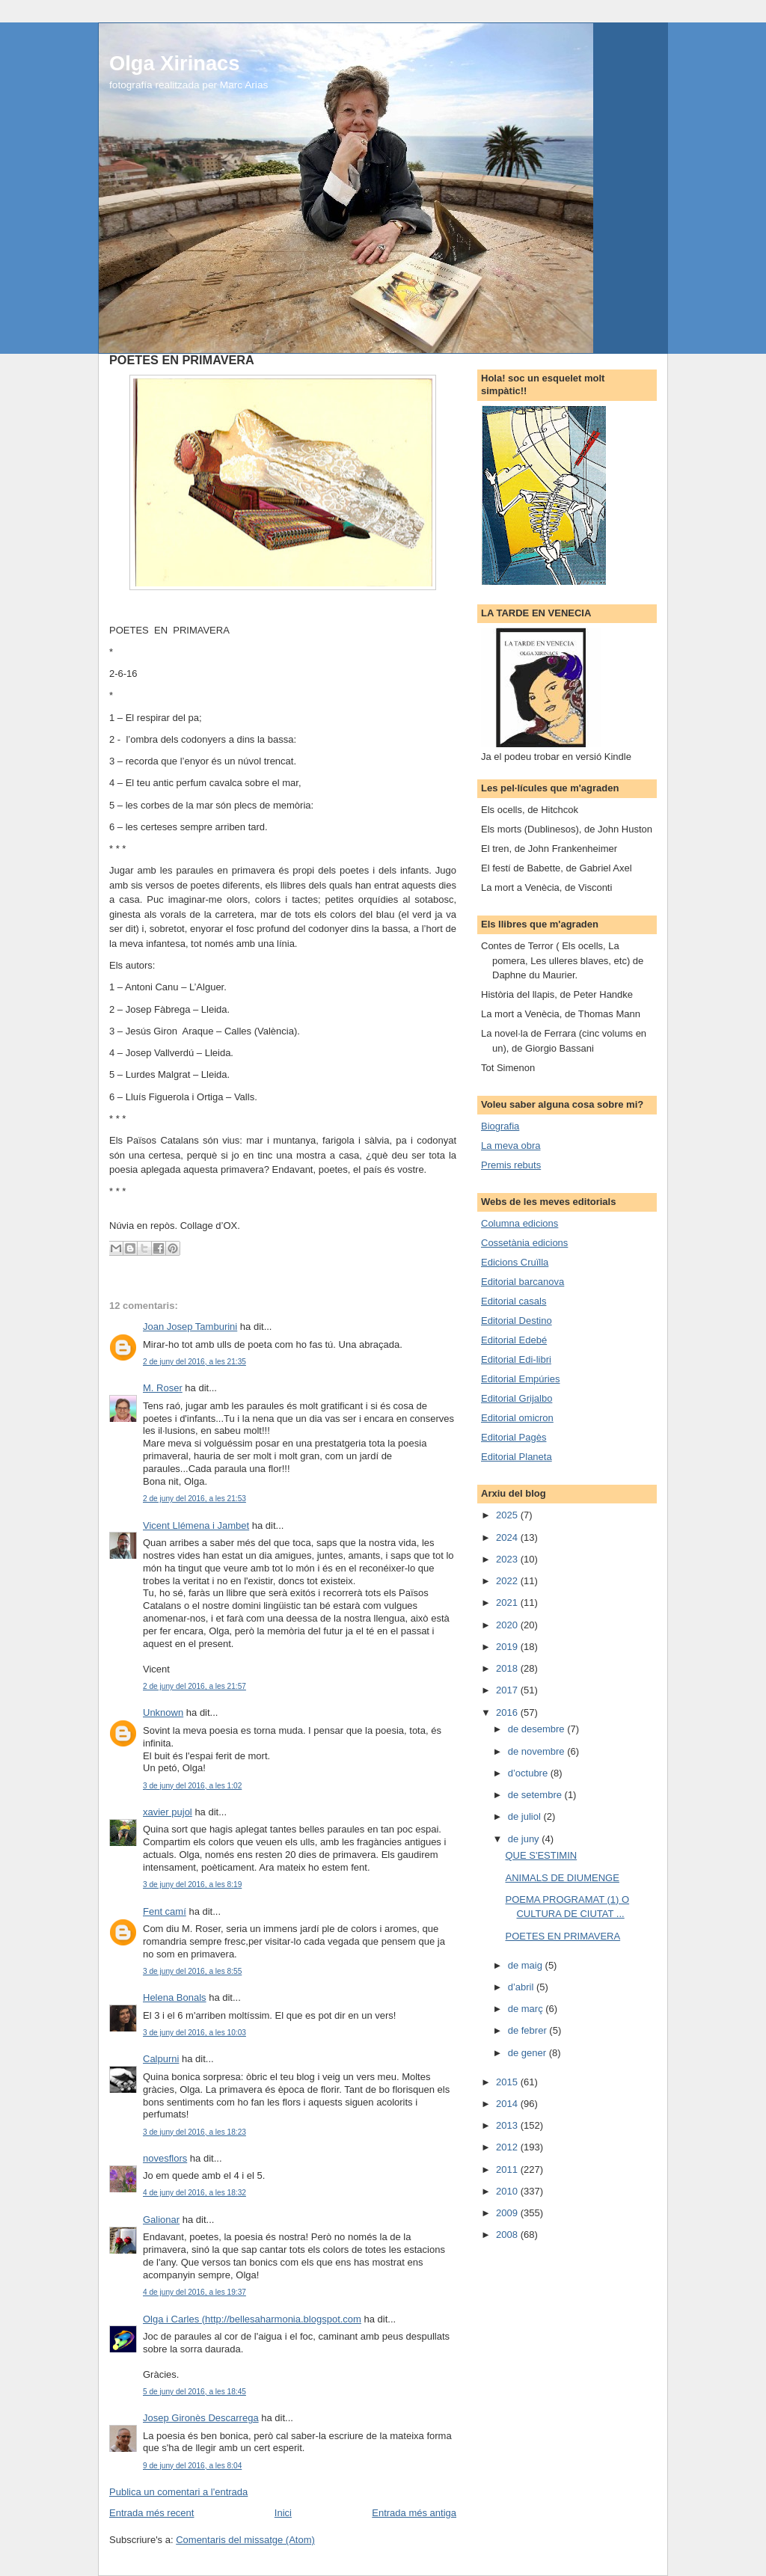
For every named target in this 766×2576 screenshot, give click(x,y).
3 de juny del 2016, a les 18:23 (194, 2132)
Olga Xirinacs (174, 63)
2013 (508, 2125)
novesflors (165, 2158)
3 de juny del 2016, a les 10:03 (194, 2032)
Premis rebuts (511, 1165)
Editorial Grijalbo (516, 1398)
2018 (508, 1668)
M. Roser (163, 1387)
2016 (508, 1712)
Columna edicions (519, 1223)
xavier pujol (167, 1812)
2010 (508, 2191)
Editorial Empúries (520, 1378)
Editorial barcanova (522, 1281)
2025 (508, 1515)
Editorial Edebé (514, 1340)
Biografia (500, 1126)
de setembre (536, 1794)
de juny (525, 1838)
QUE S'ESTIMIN (541, 1855)
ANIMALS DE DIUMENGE (562, 1877)
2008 (508, 2234)
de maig (526, 1965)
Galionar (161, 2219)
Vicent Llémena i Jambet (196, 1525)
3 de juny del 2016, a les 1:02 (192, 1786)
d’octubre (529, 1773)
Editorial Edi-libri (516, 1359)
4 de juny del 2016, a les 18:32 (194, 2193)
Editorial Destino (516, 1320)
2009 (508, 2212)
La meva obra (511, 1145)
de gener (528, 2052)
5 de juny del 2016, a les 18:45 (194, 2392)
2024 (508, 1537)
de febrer (529, 2030)
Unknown (163, 1712)
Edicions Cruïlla (514, 1262)
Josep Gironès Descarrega (201, 2417)
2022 (508, 1580)
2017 (508, 1690)
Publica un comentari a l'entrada (178, 2491)
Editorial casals (513, 1301)
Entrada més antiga (414, 2512)
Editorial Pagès (513, 1437)
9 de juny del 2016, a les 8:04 (192, 2466)
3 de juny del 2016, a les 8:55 (192, 1971)
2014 (508, 2103)
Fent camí (164, 1911)
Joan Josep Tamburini (190, 1326)
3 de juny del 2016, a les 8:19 (192, 1884)
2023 (508, 1559)
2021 (508, 1602)
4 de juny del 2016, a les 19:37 (194, 2292)
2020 (508, 1625)
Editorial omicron (517, 1417)
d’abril (522, 1987)
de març (527, 2008)
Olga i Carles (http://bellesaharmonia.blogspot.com (252, 2319)
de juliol (526, 1816)
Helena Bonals (174, 1997)
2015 (508, 2082)
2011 (508, 2169)
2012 (508, 2147)
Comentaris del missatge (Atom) (245, 2539)
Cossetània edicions (524, 1242)
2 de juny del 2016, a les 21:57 (194, 1686)
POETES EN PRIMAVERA (562, 1936)
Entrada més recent (151, 2512)
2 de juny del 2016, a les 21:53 (194, 1498)
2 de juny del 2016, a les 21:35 (194, 1362)
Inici (283, 2512)
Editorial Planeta (516, 1456)
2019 (508, 1646)
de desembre (538, 1729)
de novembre (538, 1751)
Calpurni (161, 2058)
